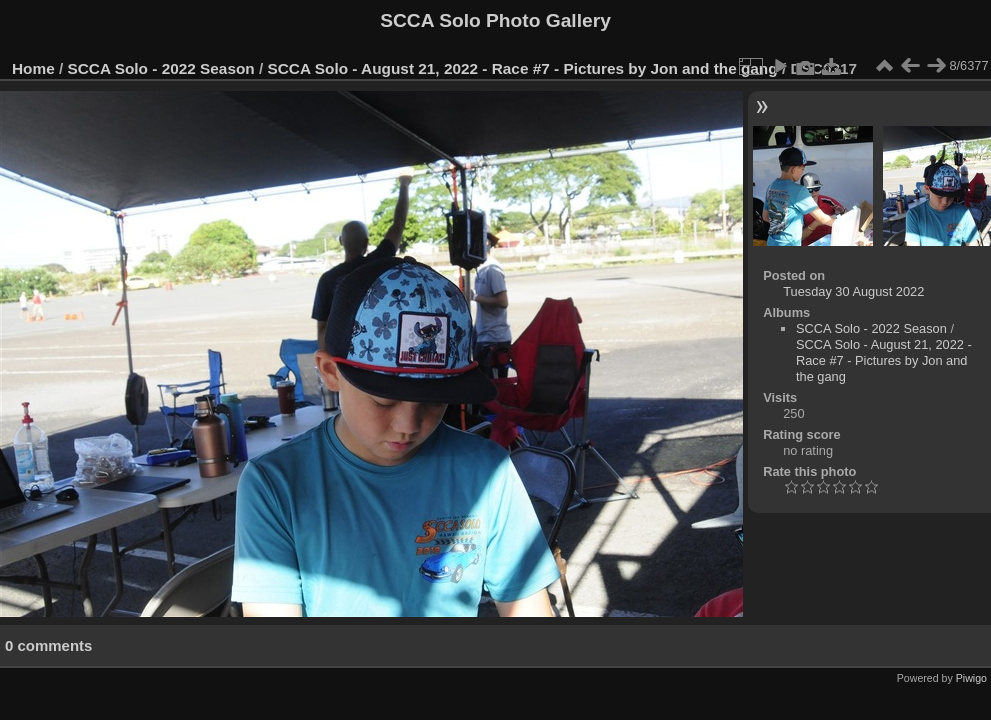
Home (33, 68)
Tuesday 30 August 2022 (853, 291)
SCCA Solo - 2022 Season (161, 68)
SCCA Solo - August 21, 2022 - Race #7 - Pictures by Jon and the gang (523, 68)
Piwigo (971, 678)
